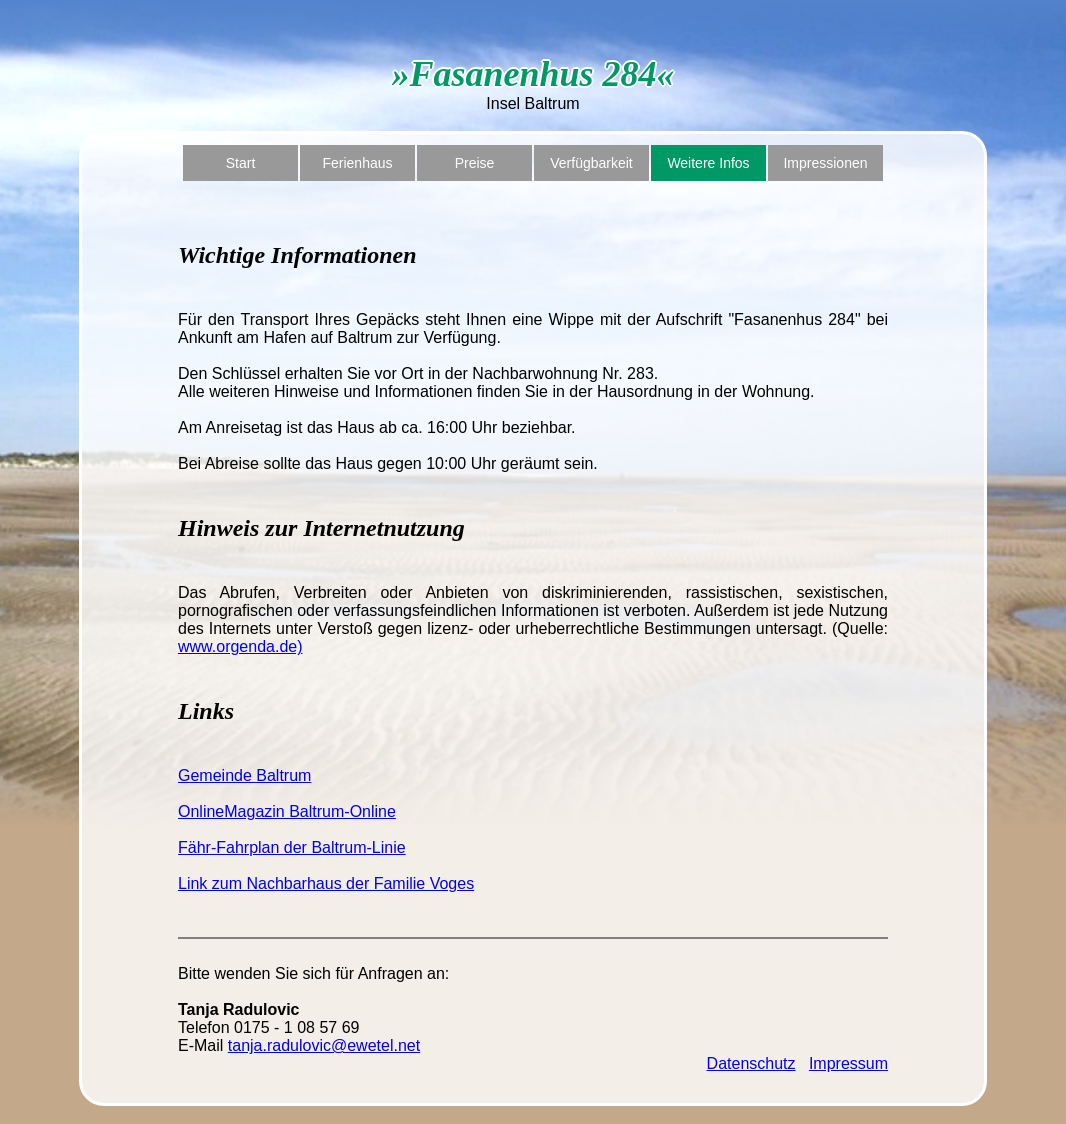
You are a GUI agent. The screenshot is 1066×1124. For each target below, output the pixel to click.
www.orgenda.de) (240, 646)
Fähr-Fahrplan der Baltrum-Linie (292, 847)
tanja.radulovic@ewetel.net (324, 1045)
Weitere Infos (708, 163)
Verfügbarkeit (591, 163)
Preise (475, 163)
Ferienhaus (357, 163)
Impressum (848, 1063)
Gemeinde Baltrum (244, 775)
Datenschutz (751, 1063)
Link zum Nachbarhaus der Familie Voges (326, 883)
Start (241, 163)
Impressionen (825, 163)
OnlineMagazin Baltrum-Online (287, 811)
